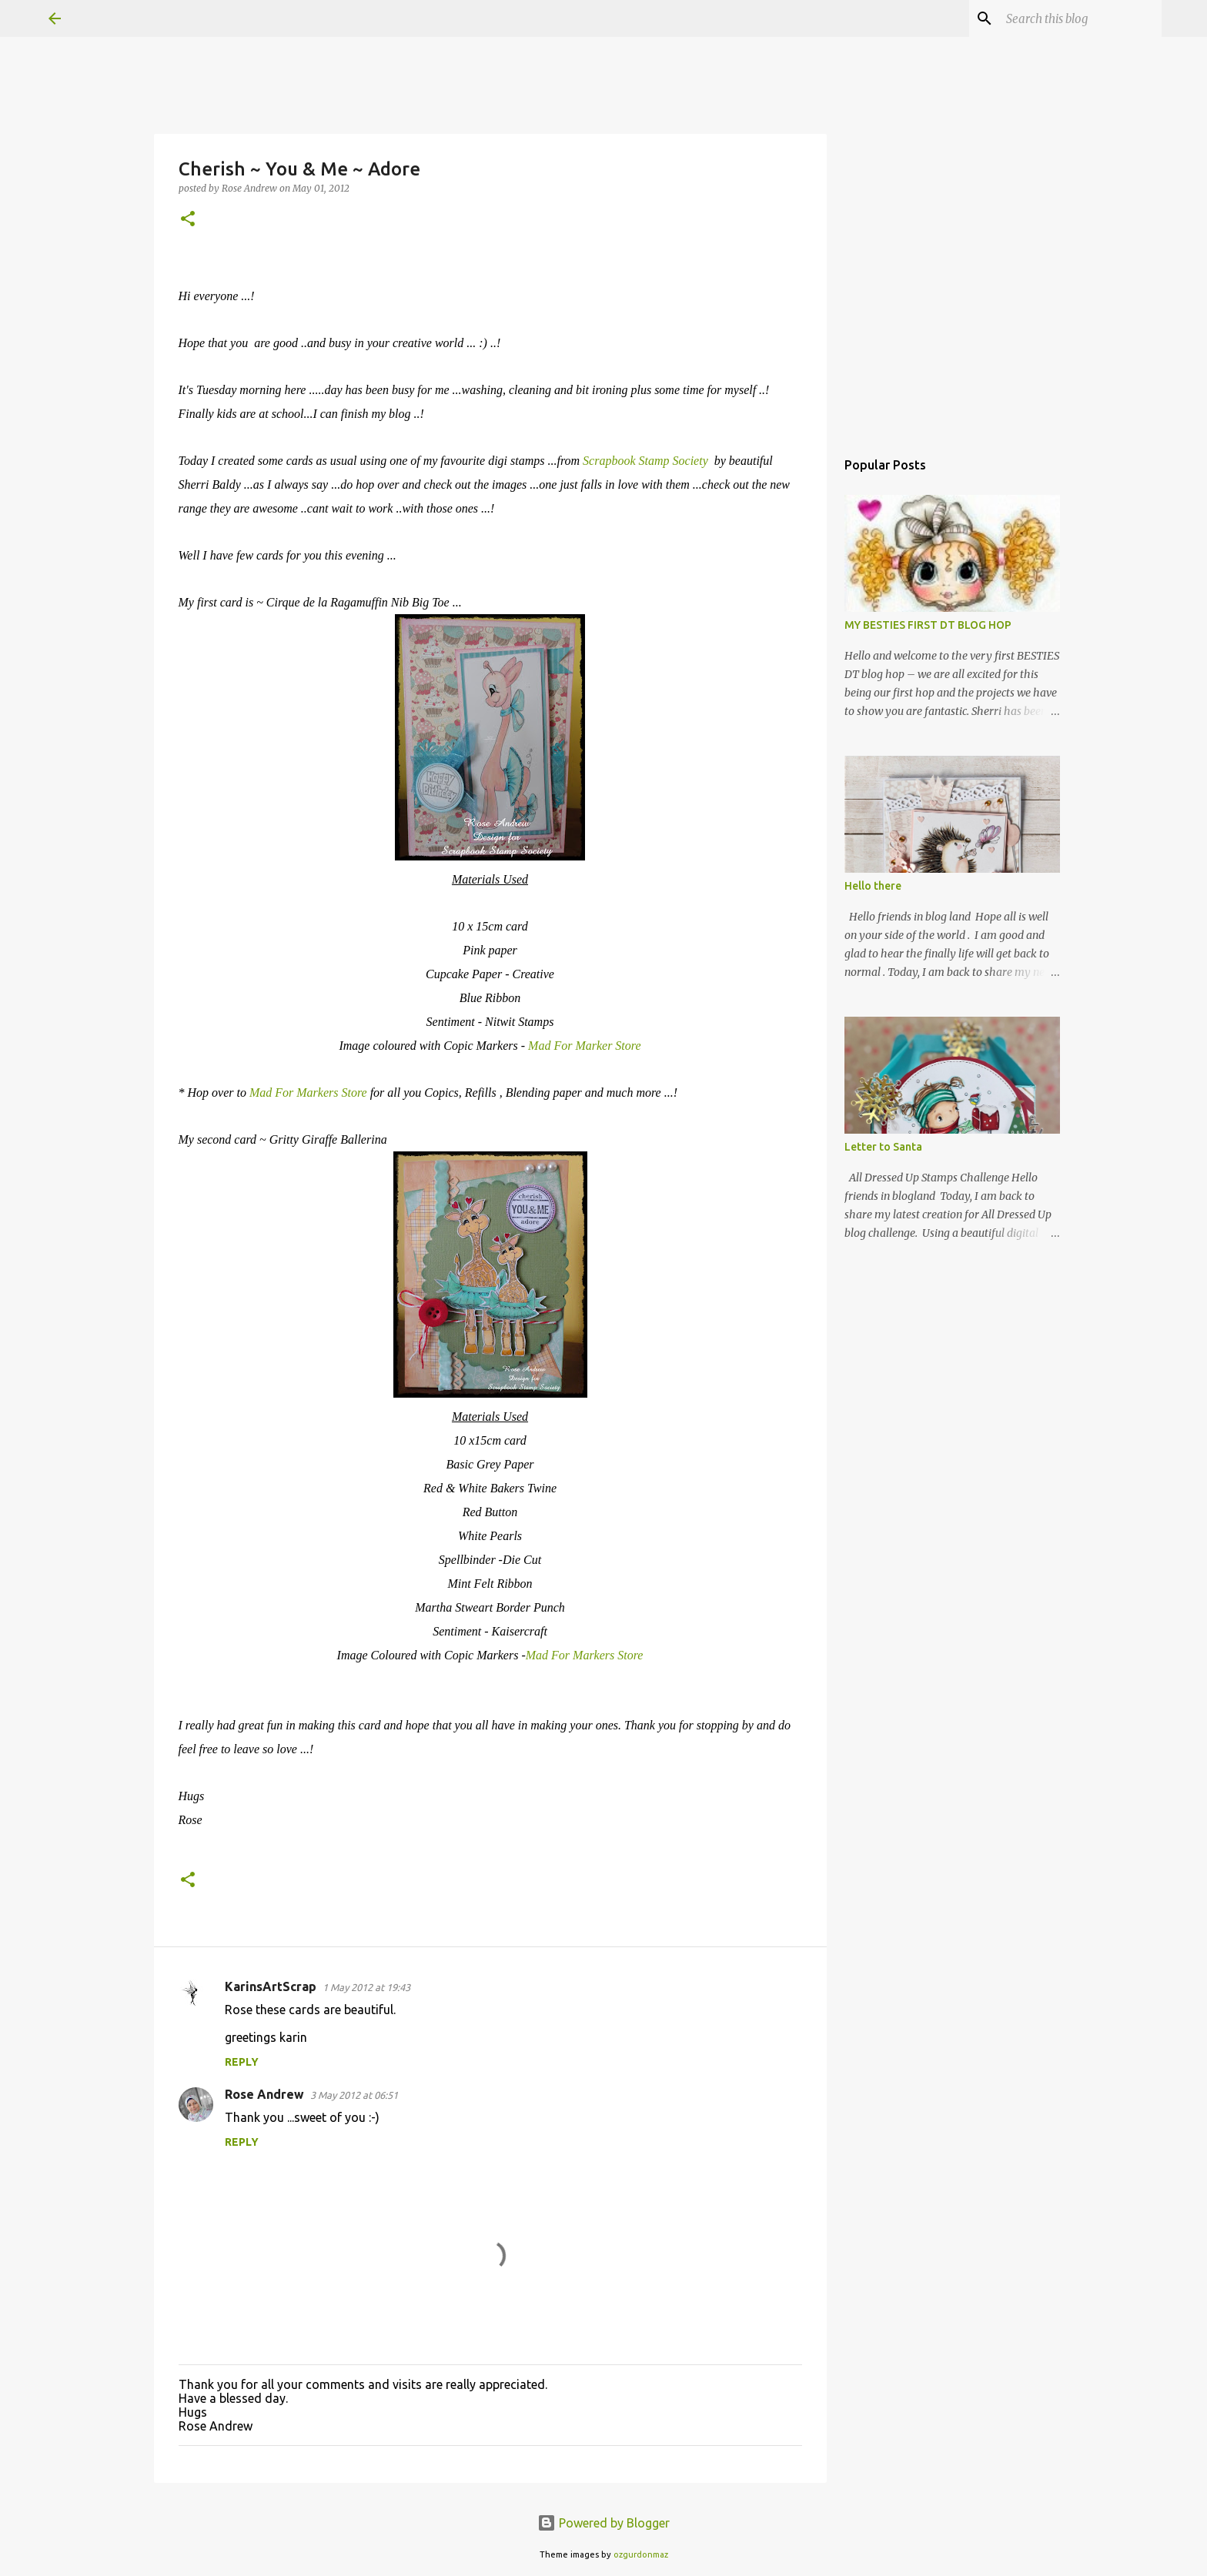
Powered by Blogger (603, 2523)
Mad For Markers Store (309, 1092)
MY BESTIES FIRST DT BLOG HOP (927, 625)
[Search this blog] (1081, 18)
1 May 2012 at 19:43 (366, 1987)
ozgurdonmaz (641, 2554)
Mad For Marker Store (584, 1045)
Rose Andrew (264, 2094)
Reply (242, 2062)
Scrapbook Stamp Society (647, 460)
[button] (188, 219)
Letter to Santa (883, 1147)
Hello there (872, 886)
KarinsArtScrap (270, 1986)
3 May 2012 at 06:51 (354, 2095)
